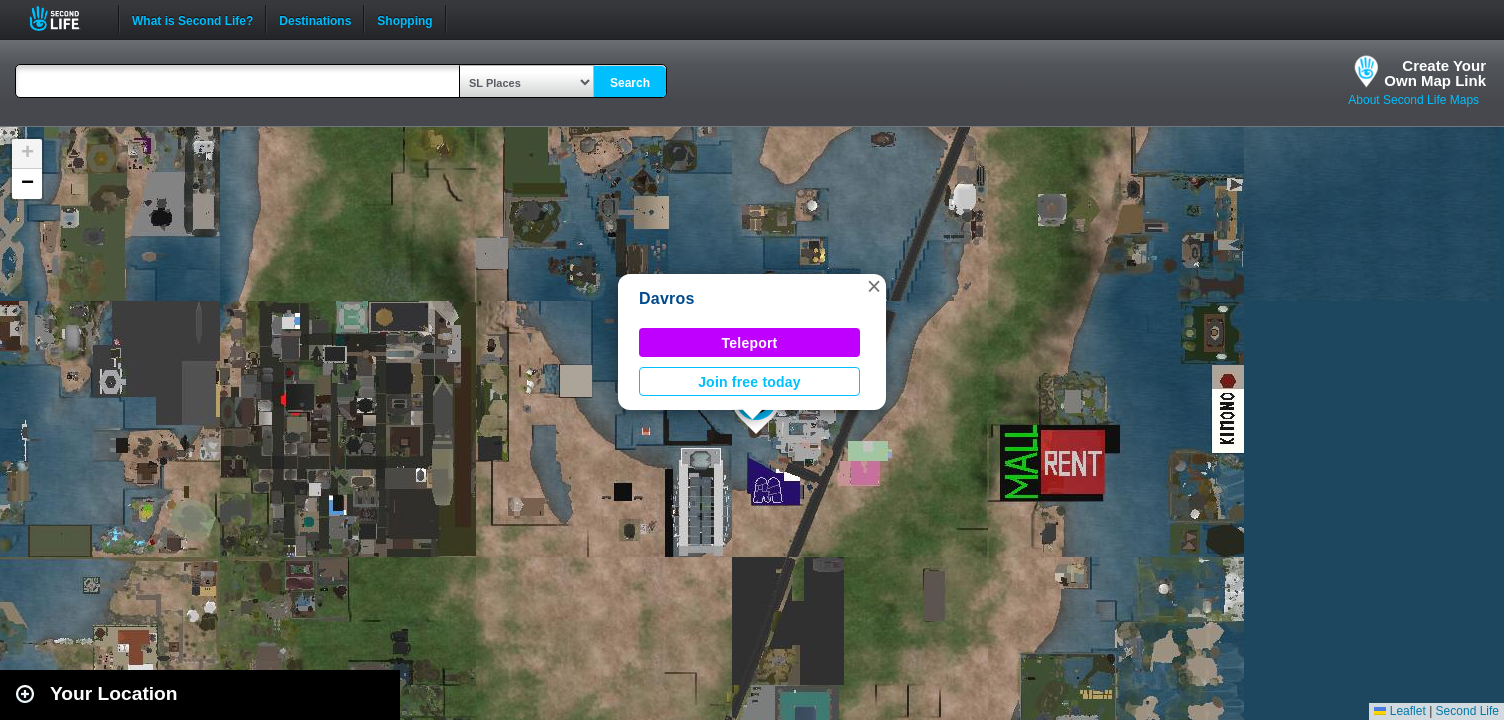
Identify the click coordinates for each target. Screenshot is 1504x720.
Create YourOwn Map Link (1435, 73)
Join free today (749, 382)
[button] (874, 286)
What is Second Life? (192, 19)
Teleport (750, 343)
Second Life (65, 18)
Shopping (404, 19)
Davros (667, 298)
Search (630, 83)
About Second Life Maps (1413, 100)
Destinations (315, 19)
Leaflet (1399, 711)
